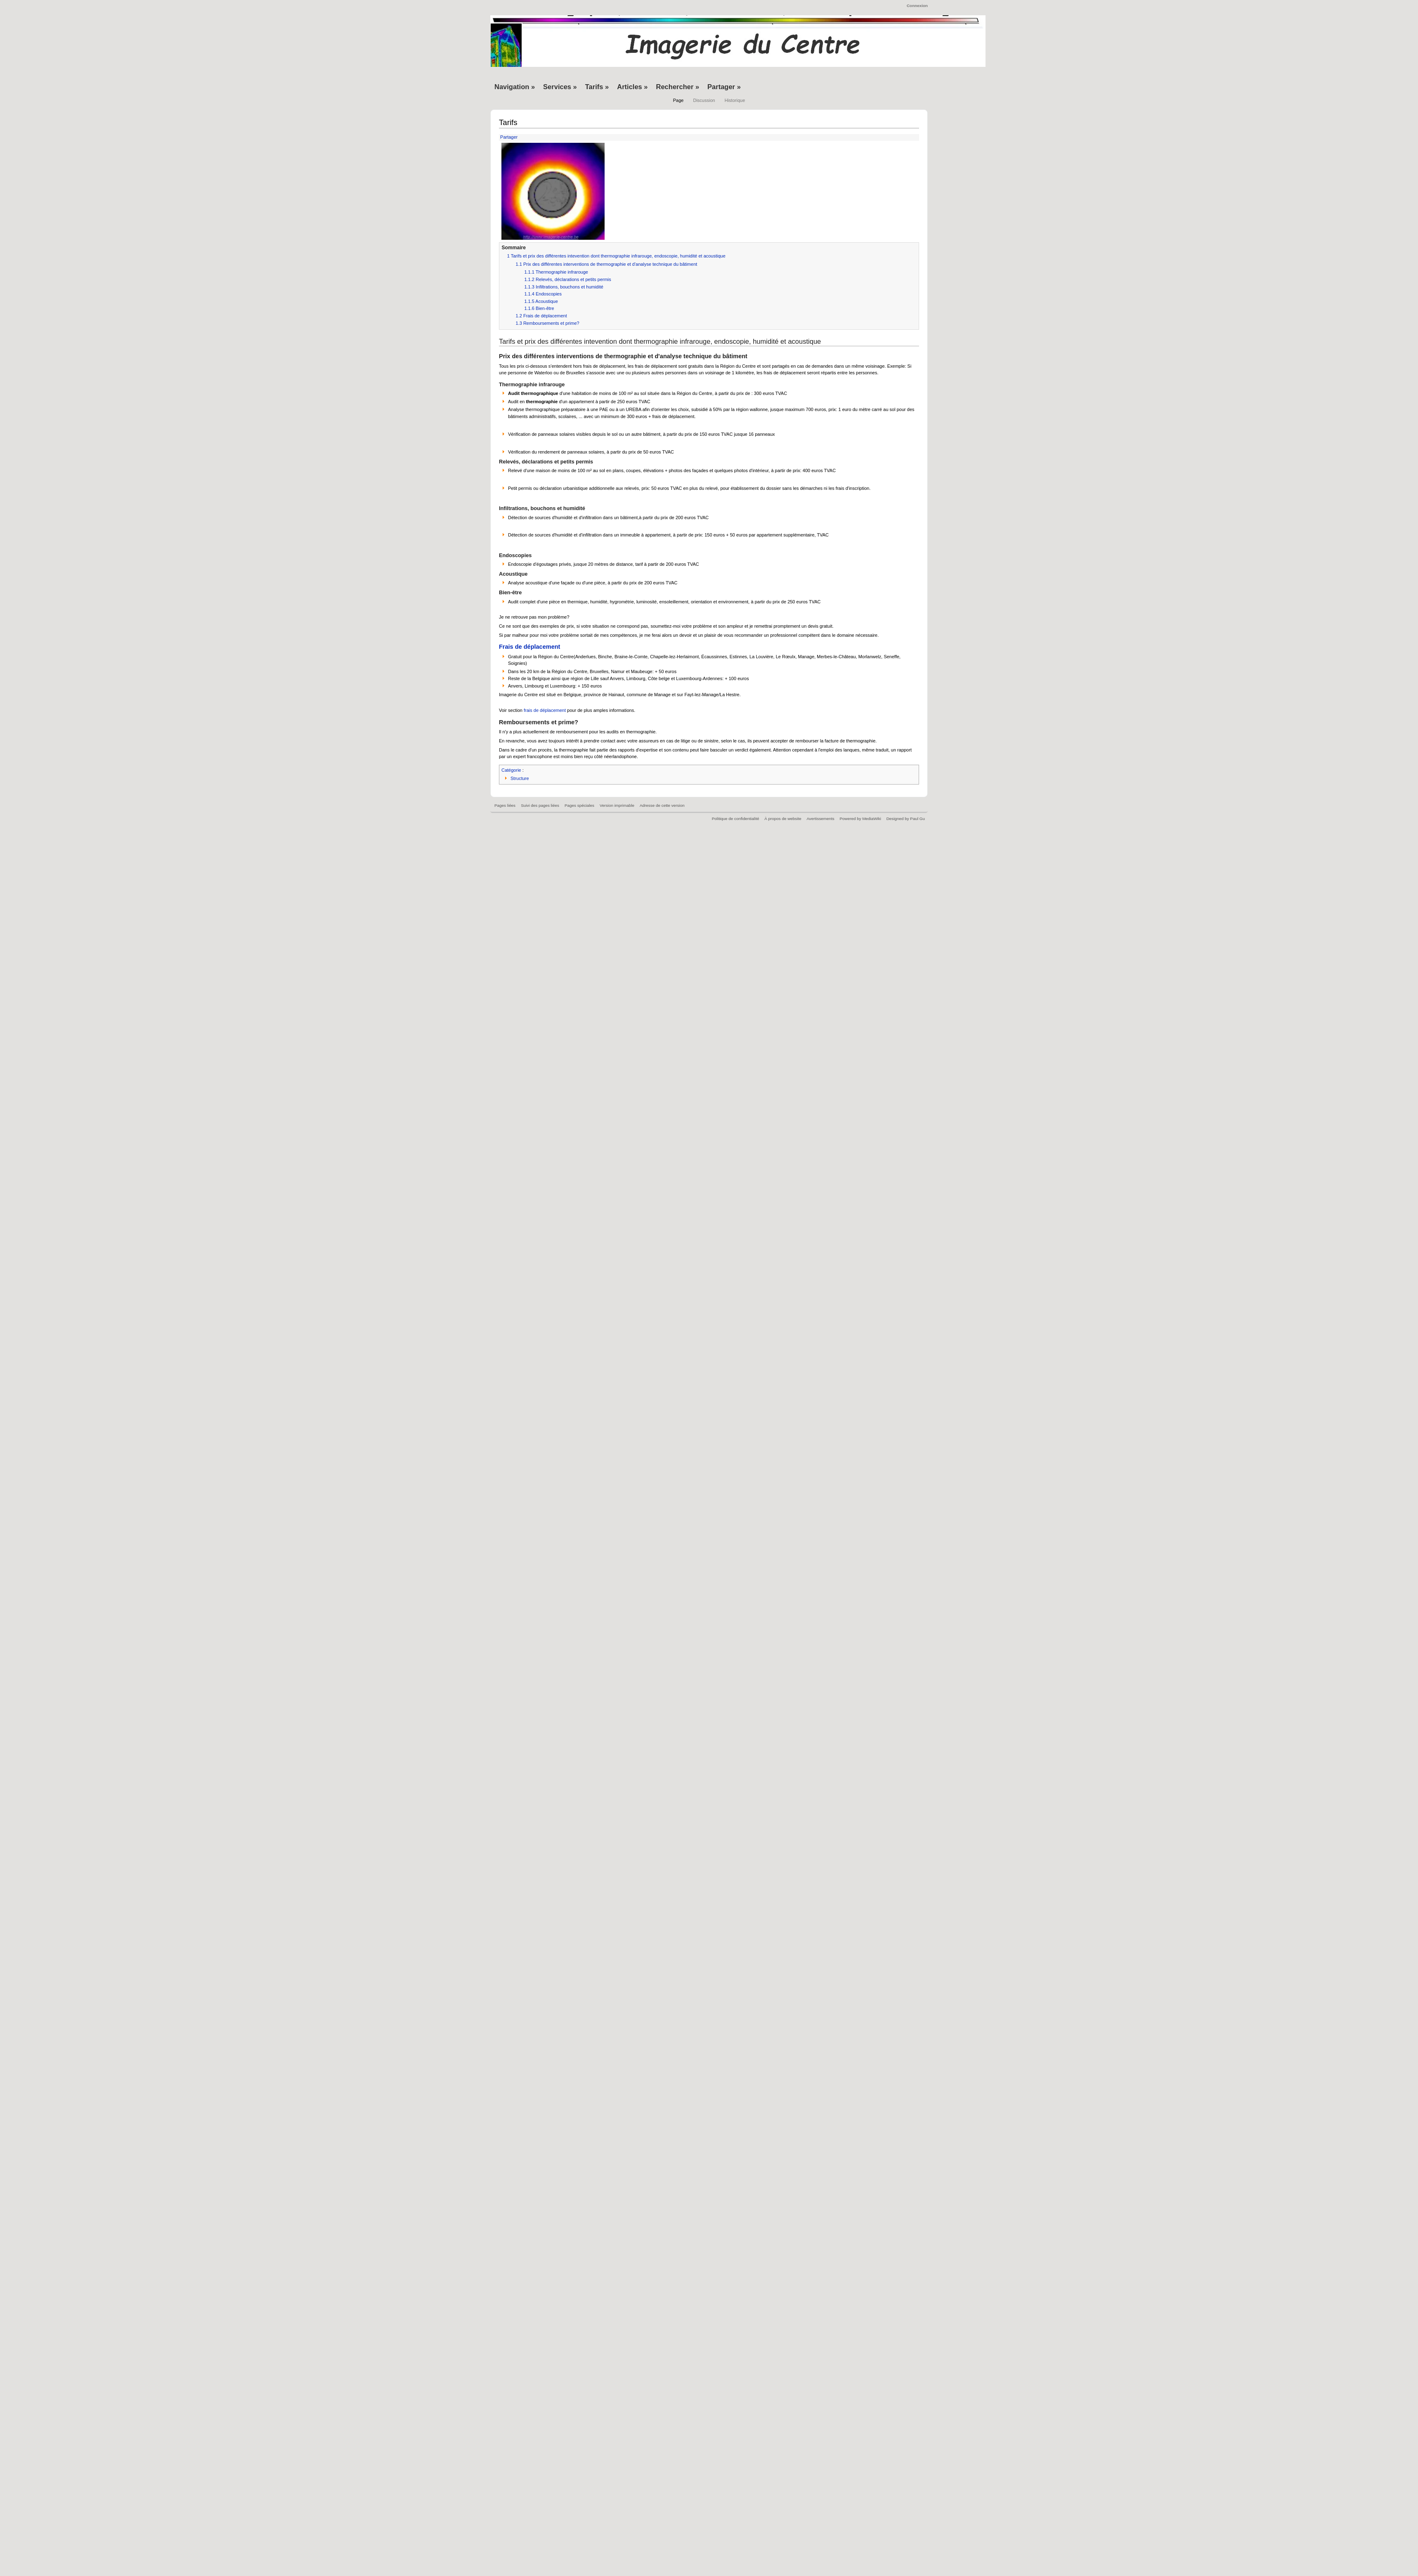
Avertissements (820, 818)
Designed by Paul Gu (905, 818)
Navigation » (514, 86)
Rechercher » (678, 86)
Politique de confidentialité (735, 818)
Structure (519, 778)
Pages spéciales (579, 805)
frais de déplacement (545, 710)
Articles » (632, 86)
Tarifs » (597, 86)
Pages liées (504, 805)
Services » (560, 86)
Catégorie (511, 770)
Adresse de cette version (662, 805)
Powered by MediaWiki (860, 818)
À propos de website (782, 818)
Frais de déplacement (529, 646)
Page (678, 100)
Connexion (917, 5)
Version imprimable (617, 805)
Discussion (704, 100)
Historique (735, 100)
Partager (508, 137)
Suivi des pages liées (540, 805)
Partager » (724, 86)
